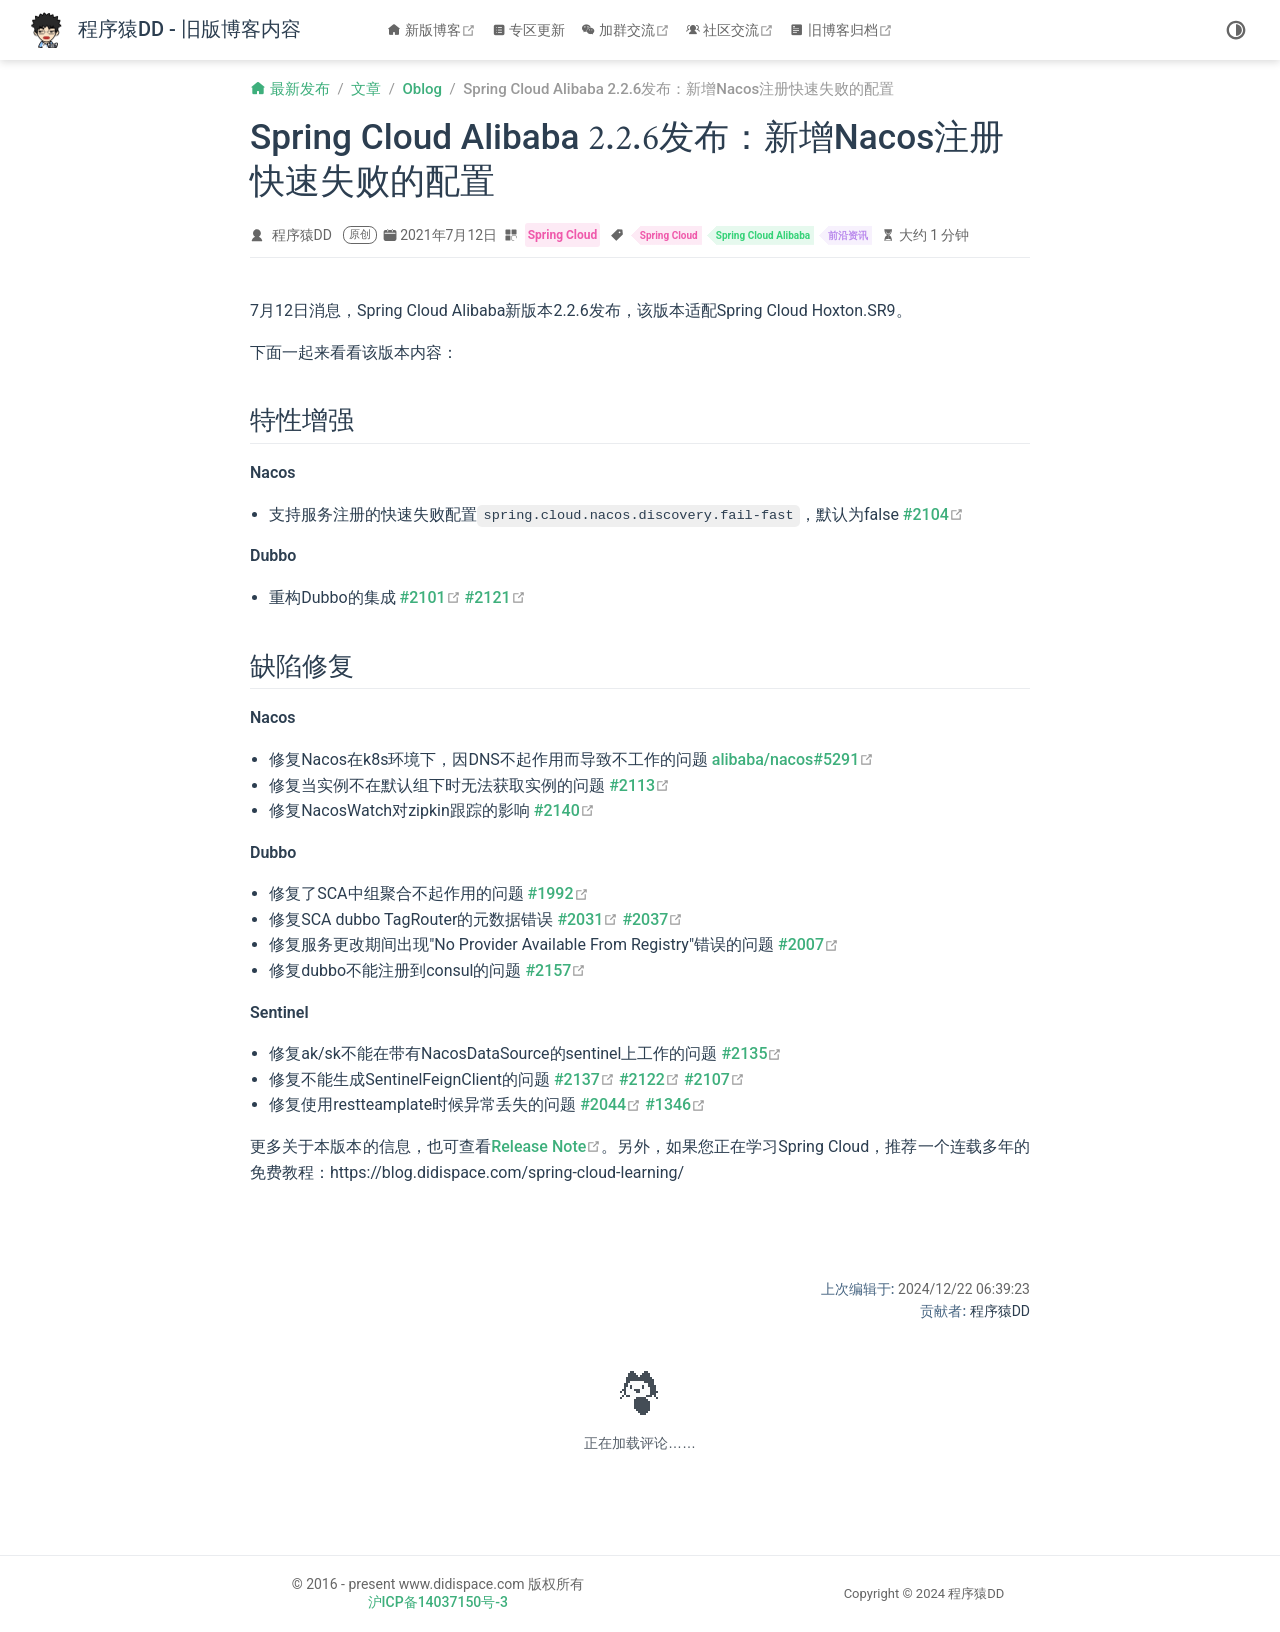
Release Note (546, 1146)
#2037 (652, 919)
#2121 (495, 597)
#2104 (933, 514)
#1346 (675, 1104)
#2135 (751, 1053)
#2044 (610, 1104)
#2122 (649, 1079)
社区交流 (732, 30)
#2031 (587, 919)
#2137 (584, 1079)
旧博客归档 (843, 30)
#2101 (430, 597)
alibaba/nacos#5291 (793, 759)
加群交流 (627, 30)
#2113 (639, 784)
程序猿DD (302, 235)
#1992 (558, 893)
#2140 (564, 810)
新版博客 (433, 30)
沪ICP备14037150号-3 (438, 1602)
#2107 (714, 1079)
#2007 (808, 944)
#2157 (555, 970)
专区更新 (529, 30)
